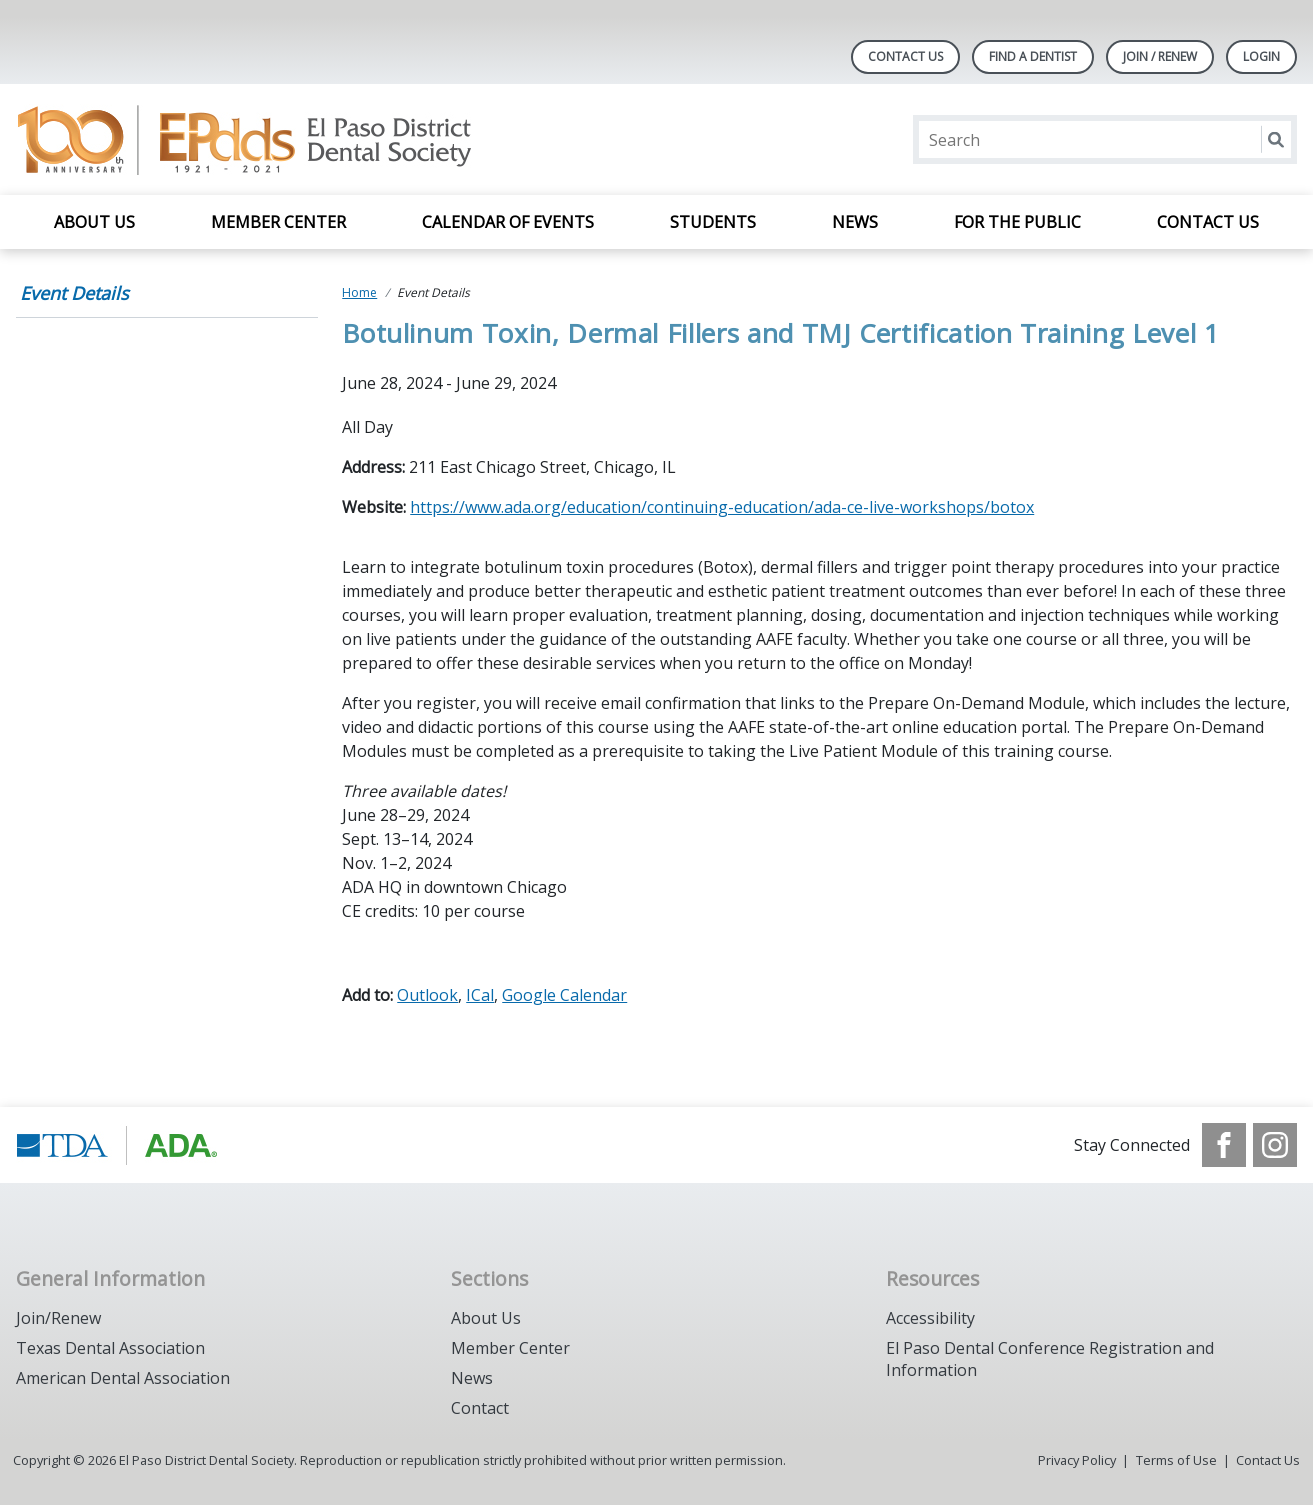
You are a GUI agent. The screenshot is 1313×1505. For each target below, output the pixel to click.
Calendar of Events (508, 222)
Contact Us (905, 56)
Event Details (74, 293)
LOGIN (1261, 56)
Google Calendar (564, 995)
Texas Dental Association (110, 1348)
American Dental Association (123, 1378)
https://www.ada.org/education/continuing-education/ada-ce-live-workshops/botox (722, 507)
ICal (480, 995)
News (855, 222)
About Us (94, 222)
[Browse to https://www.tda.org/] (117, 1145)
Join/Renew (58, 1318)
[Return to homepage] (274, 139)
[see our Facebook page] (1224, 1145)
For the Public (1017, 222)
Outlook (427, 995)
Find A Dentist (1033, 56)
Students (713, 222)
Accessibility (930, 1318)
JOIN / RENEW (1160, 56)
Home (359, 292)
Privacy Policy (1077, 1460)
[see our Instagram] (1275, 1145)
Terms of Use (1176, 1460)
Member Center (278, 222)
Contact (480, 1408)
